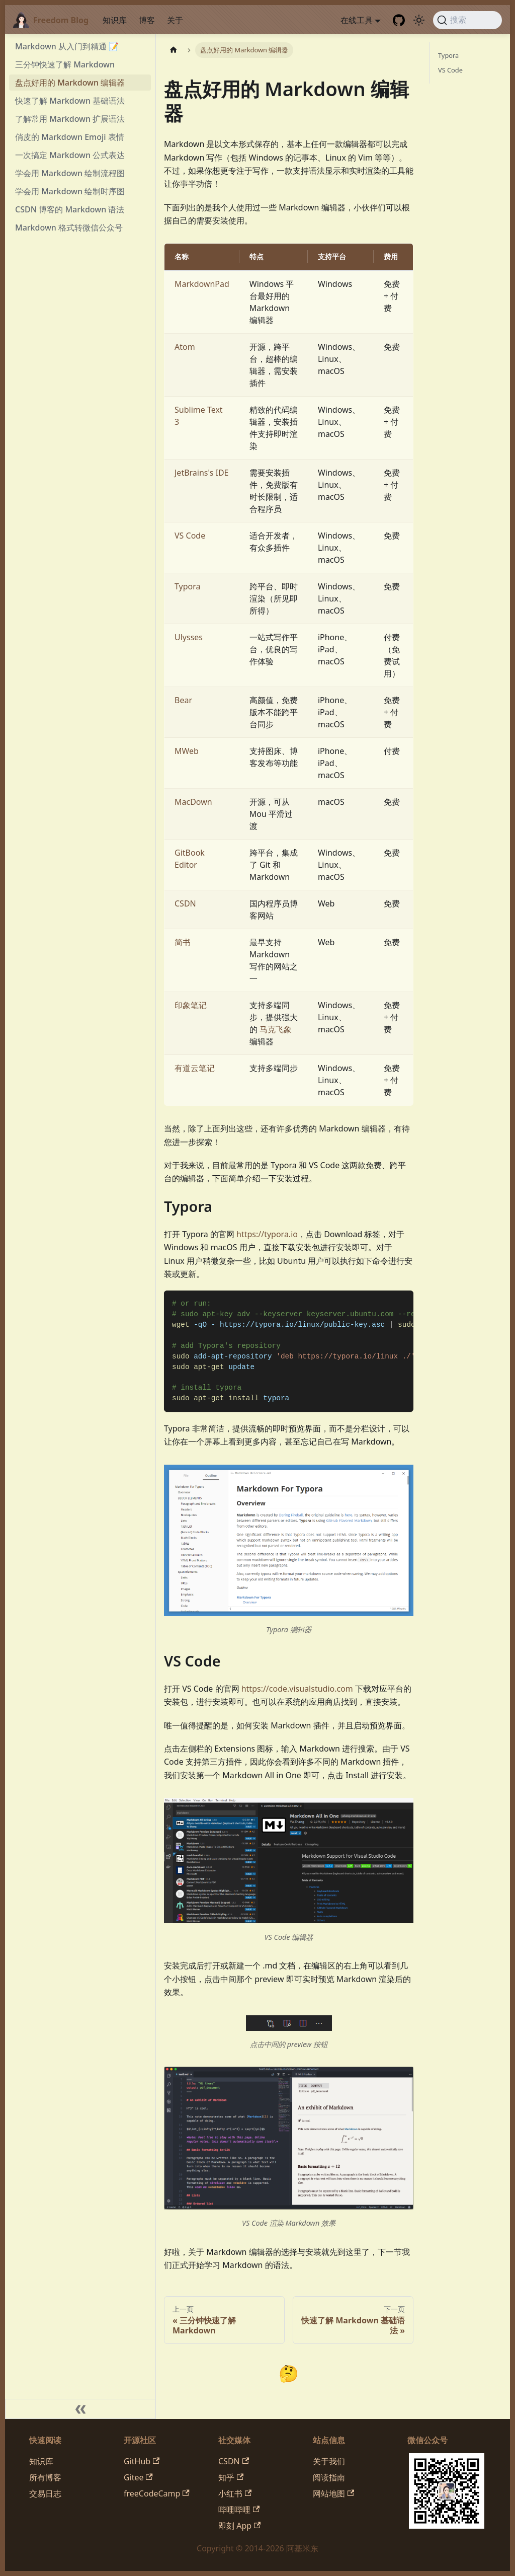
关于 (175, 20)
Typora (188, 586)
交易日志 (45, 2493)
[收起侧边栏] (80, 2409)
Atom (185, 346)
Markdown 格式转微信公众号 (69, 227)
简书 (183, 942)
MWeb (187, 750)
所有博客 (45, 2477)
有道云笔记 (195, 1068)
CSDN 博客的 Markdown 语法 (69, 209)
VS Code (190, 535)
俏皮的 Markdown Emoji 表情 (69, 136)
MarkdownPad (202, 283)
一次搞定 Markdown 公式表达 (70, 155)
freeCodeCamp (157, 2493)
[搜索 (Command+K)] (467, 20)
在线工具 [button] (356, 20)
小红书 (234, 2493)
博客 (147, 20)
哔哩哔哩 (239, 2509)
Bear (183, 700)
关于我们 (329, 2461)
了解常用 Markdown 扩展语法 (70, 118)
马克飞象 (276, 1029)
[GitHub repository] (399, 20)
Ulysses (189, 637)
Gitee (138, 2477)
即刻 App (239, 2525)
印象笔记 (191, 1005)
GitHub (141, 2461)
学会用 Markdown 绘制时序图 (70, 191)
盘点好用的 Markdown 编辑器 (70, 82)
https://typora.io (267, 1234)
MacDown (193, 801)
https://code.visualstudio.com (297, 1688)
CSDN (185, 903)
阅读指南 (329, 2477)
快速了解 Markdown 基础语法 (70, 100)
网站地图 (333, 2493)
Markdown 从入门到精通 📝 (67, 46)
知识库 (115, 20)
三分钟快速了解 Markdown (65, 64)
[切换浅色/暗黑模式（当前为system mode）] (419, 20)
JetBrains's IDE (201, 472)
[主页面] (173, 50)
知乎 (230, 2477)
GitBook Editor (190, 858)
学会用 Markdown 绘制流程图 (70, 173)
